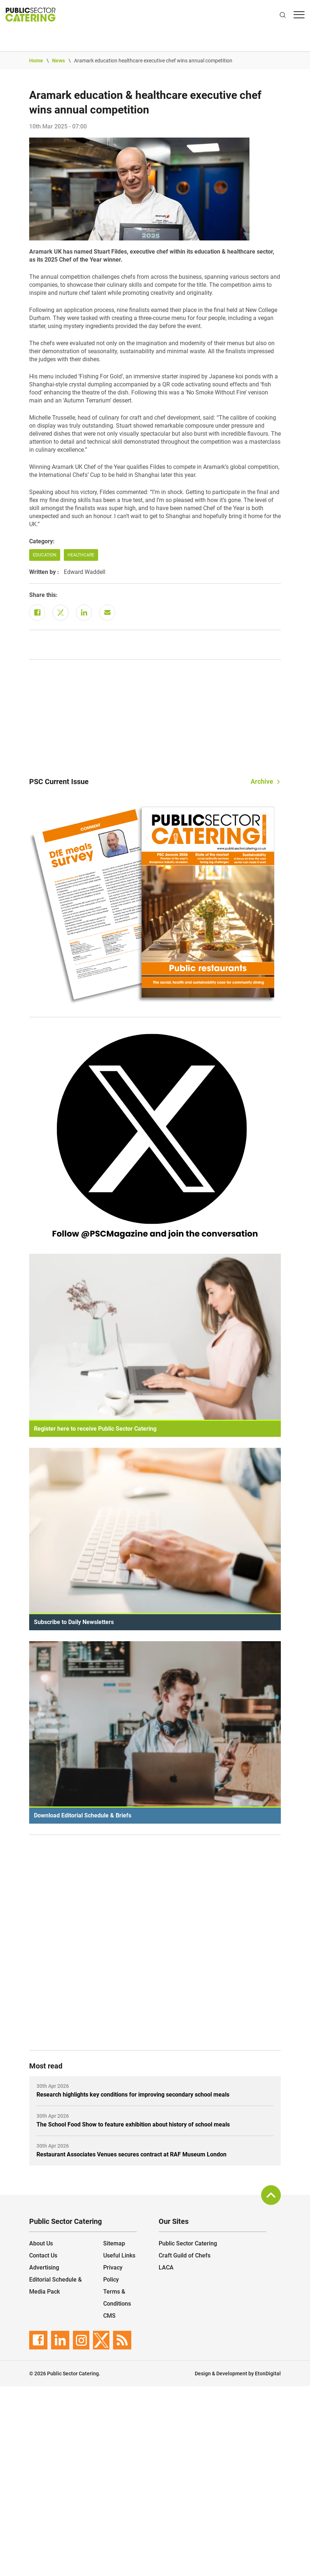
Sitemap (114, 2243)
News (58, 60)
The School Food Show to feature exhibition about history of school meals (133, 2124)
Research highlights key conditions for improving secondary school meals (132, 2094)
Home (36, 60)
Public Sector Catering (188, 2243)
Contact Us (43, 2255)
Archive (262, 781)
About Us (41, 2243)
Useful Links (119, 2255)
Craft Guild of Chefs (184, 2255)
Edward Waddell (84, 571)
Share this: (43, 594)
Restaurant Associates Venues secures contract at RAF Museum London (131, 2154)
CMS (109, 2315)
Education (45, 555)
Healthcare (80, 555)
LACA (166, 2267)
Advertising (44, 2267)
